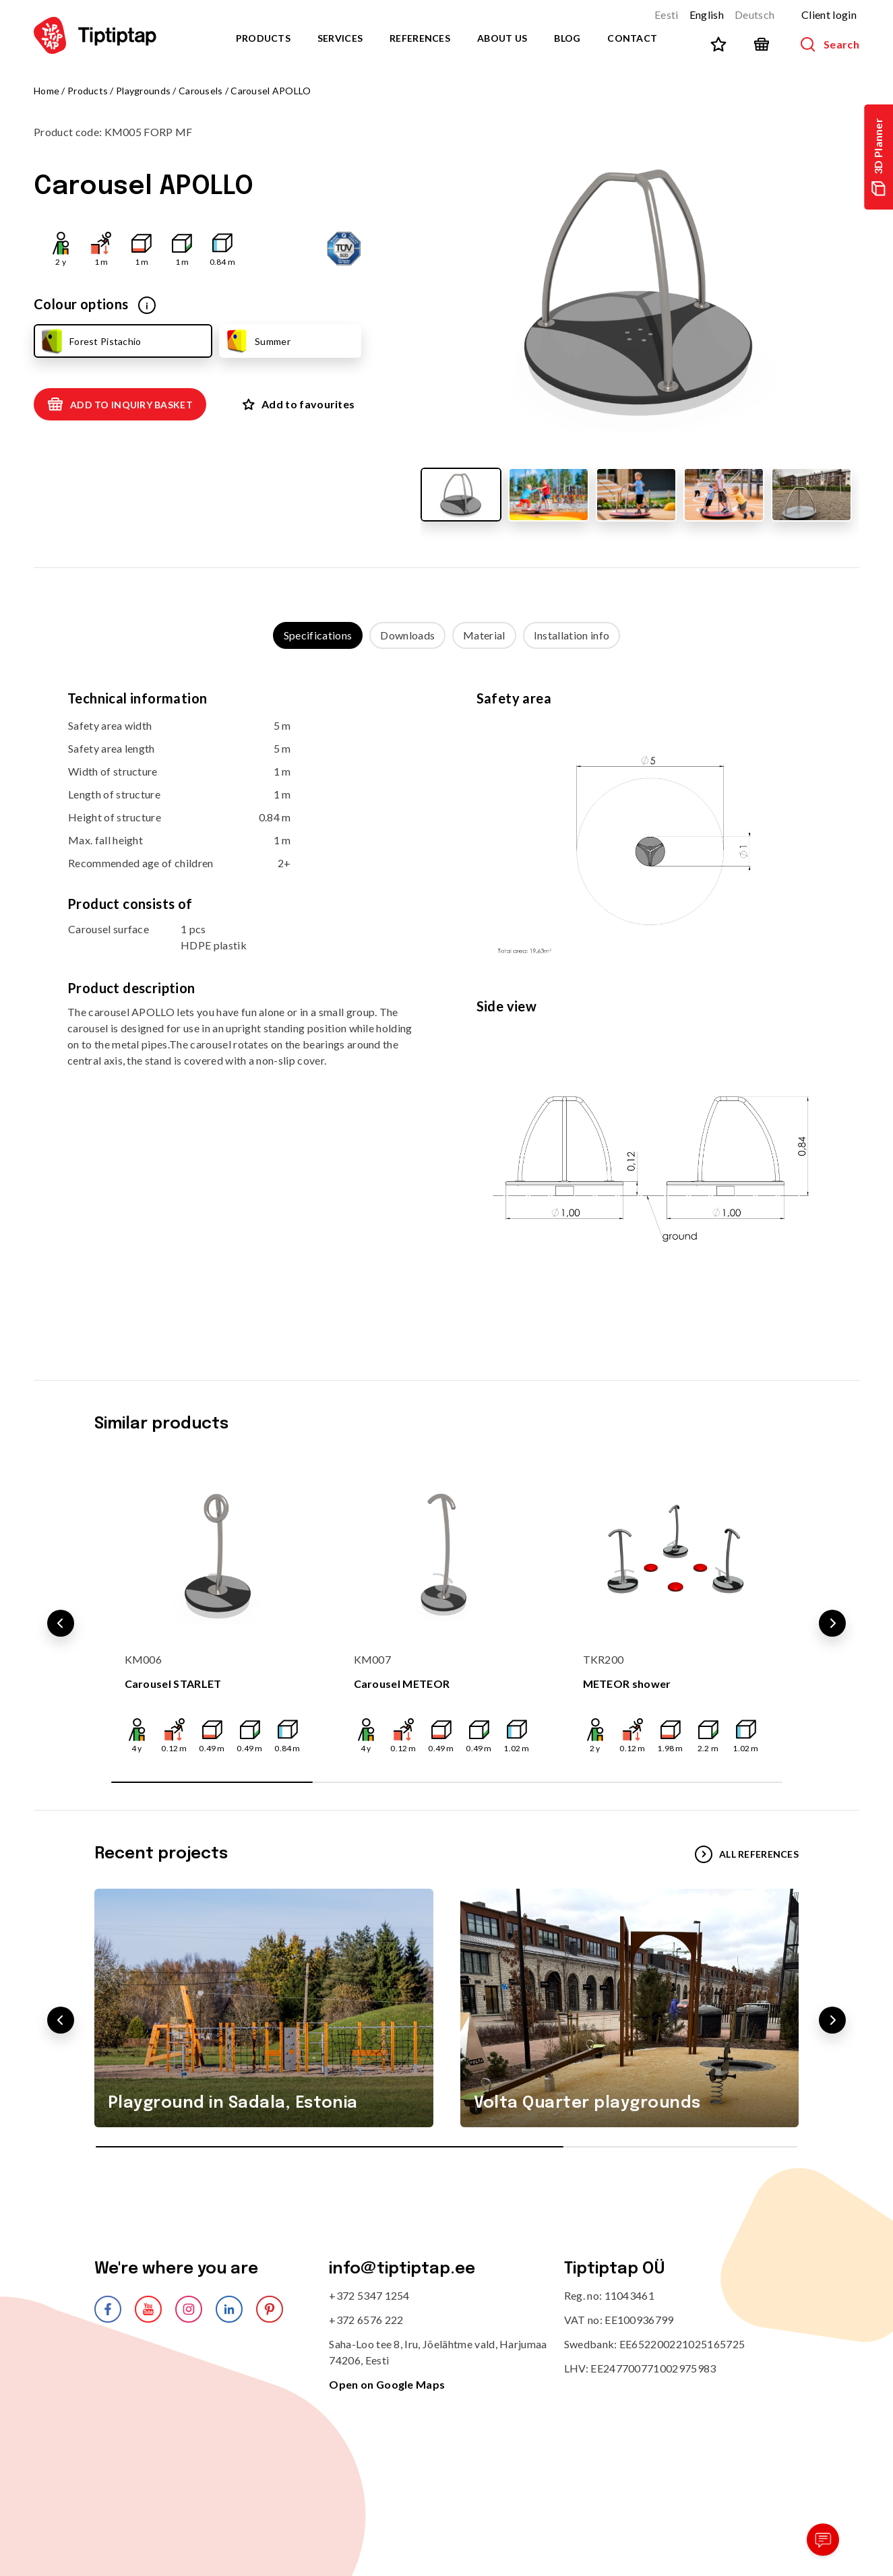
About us (502, 38)
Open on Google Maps (387, 2384)
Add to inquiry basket (120, 404)
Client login (829, 14)
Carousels (201, 90)
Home (46, 90)
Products (263, 38)
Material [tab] (484, 635)
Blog (567, 38)
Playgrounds (143, 90)
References (420, 38)
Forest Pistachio (89, 341)
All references (747, 1854)
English (706, 14)
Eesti (666, 14)
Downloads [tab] (407, 635)
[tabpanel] (446, 1001)
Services (340, 38)
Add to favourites (299, 404)
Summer (257, 340)
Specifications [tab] (318, 635)
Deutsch (754, 14)
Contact (632, 38)
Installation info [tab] (571, 635)
